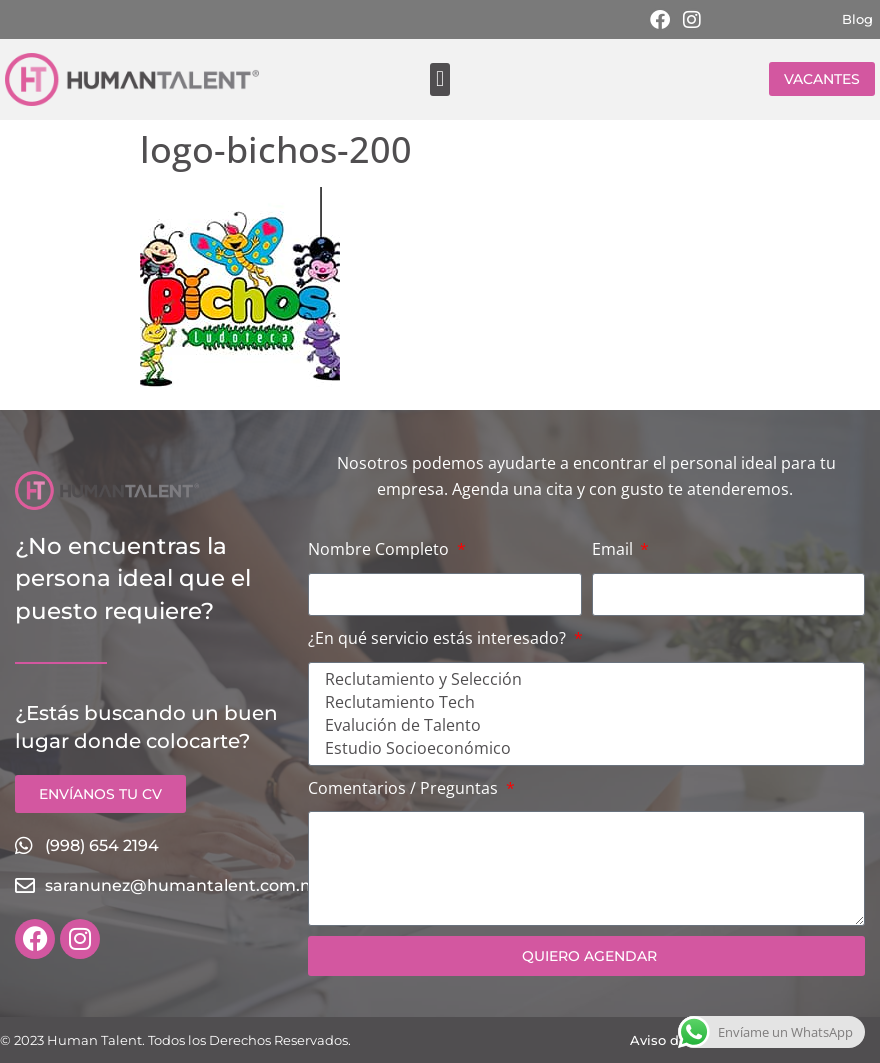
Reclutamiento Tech (583, 702)
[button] (439, 79)
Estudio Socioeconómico (583, 748)
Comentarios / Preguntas (405, 788)
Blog (857, 19)
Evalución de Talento (583, 725)
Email (614, 549)
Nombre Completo (380, 549)
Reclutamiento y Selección (583, 679)
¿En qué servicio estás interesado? (439, 638)
